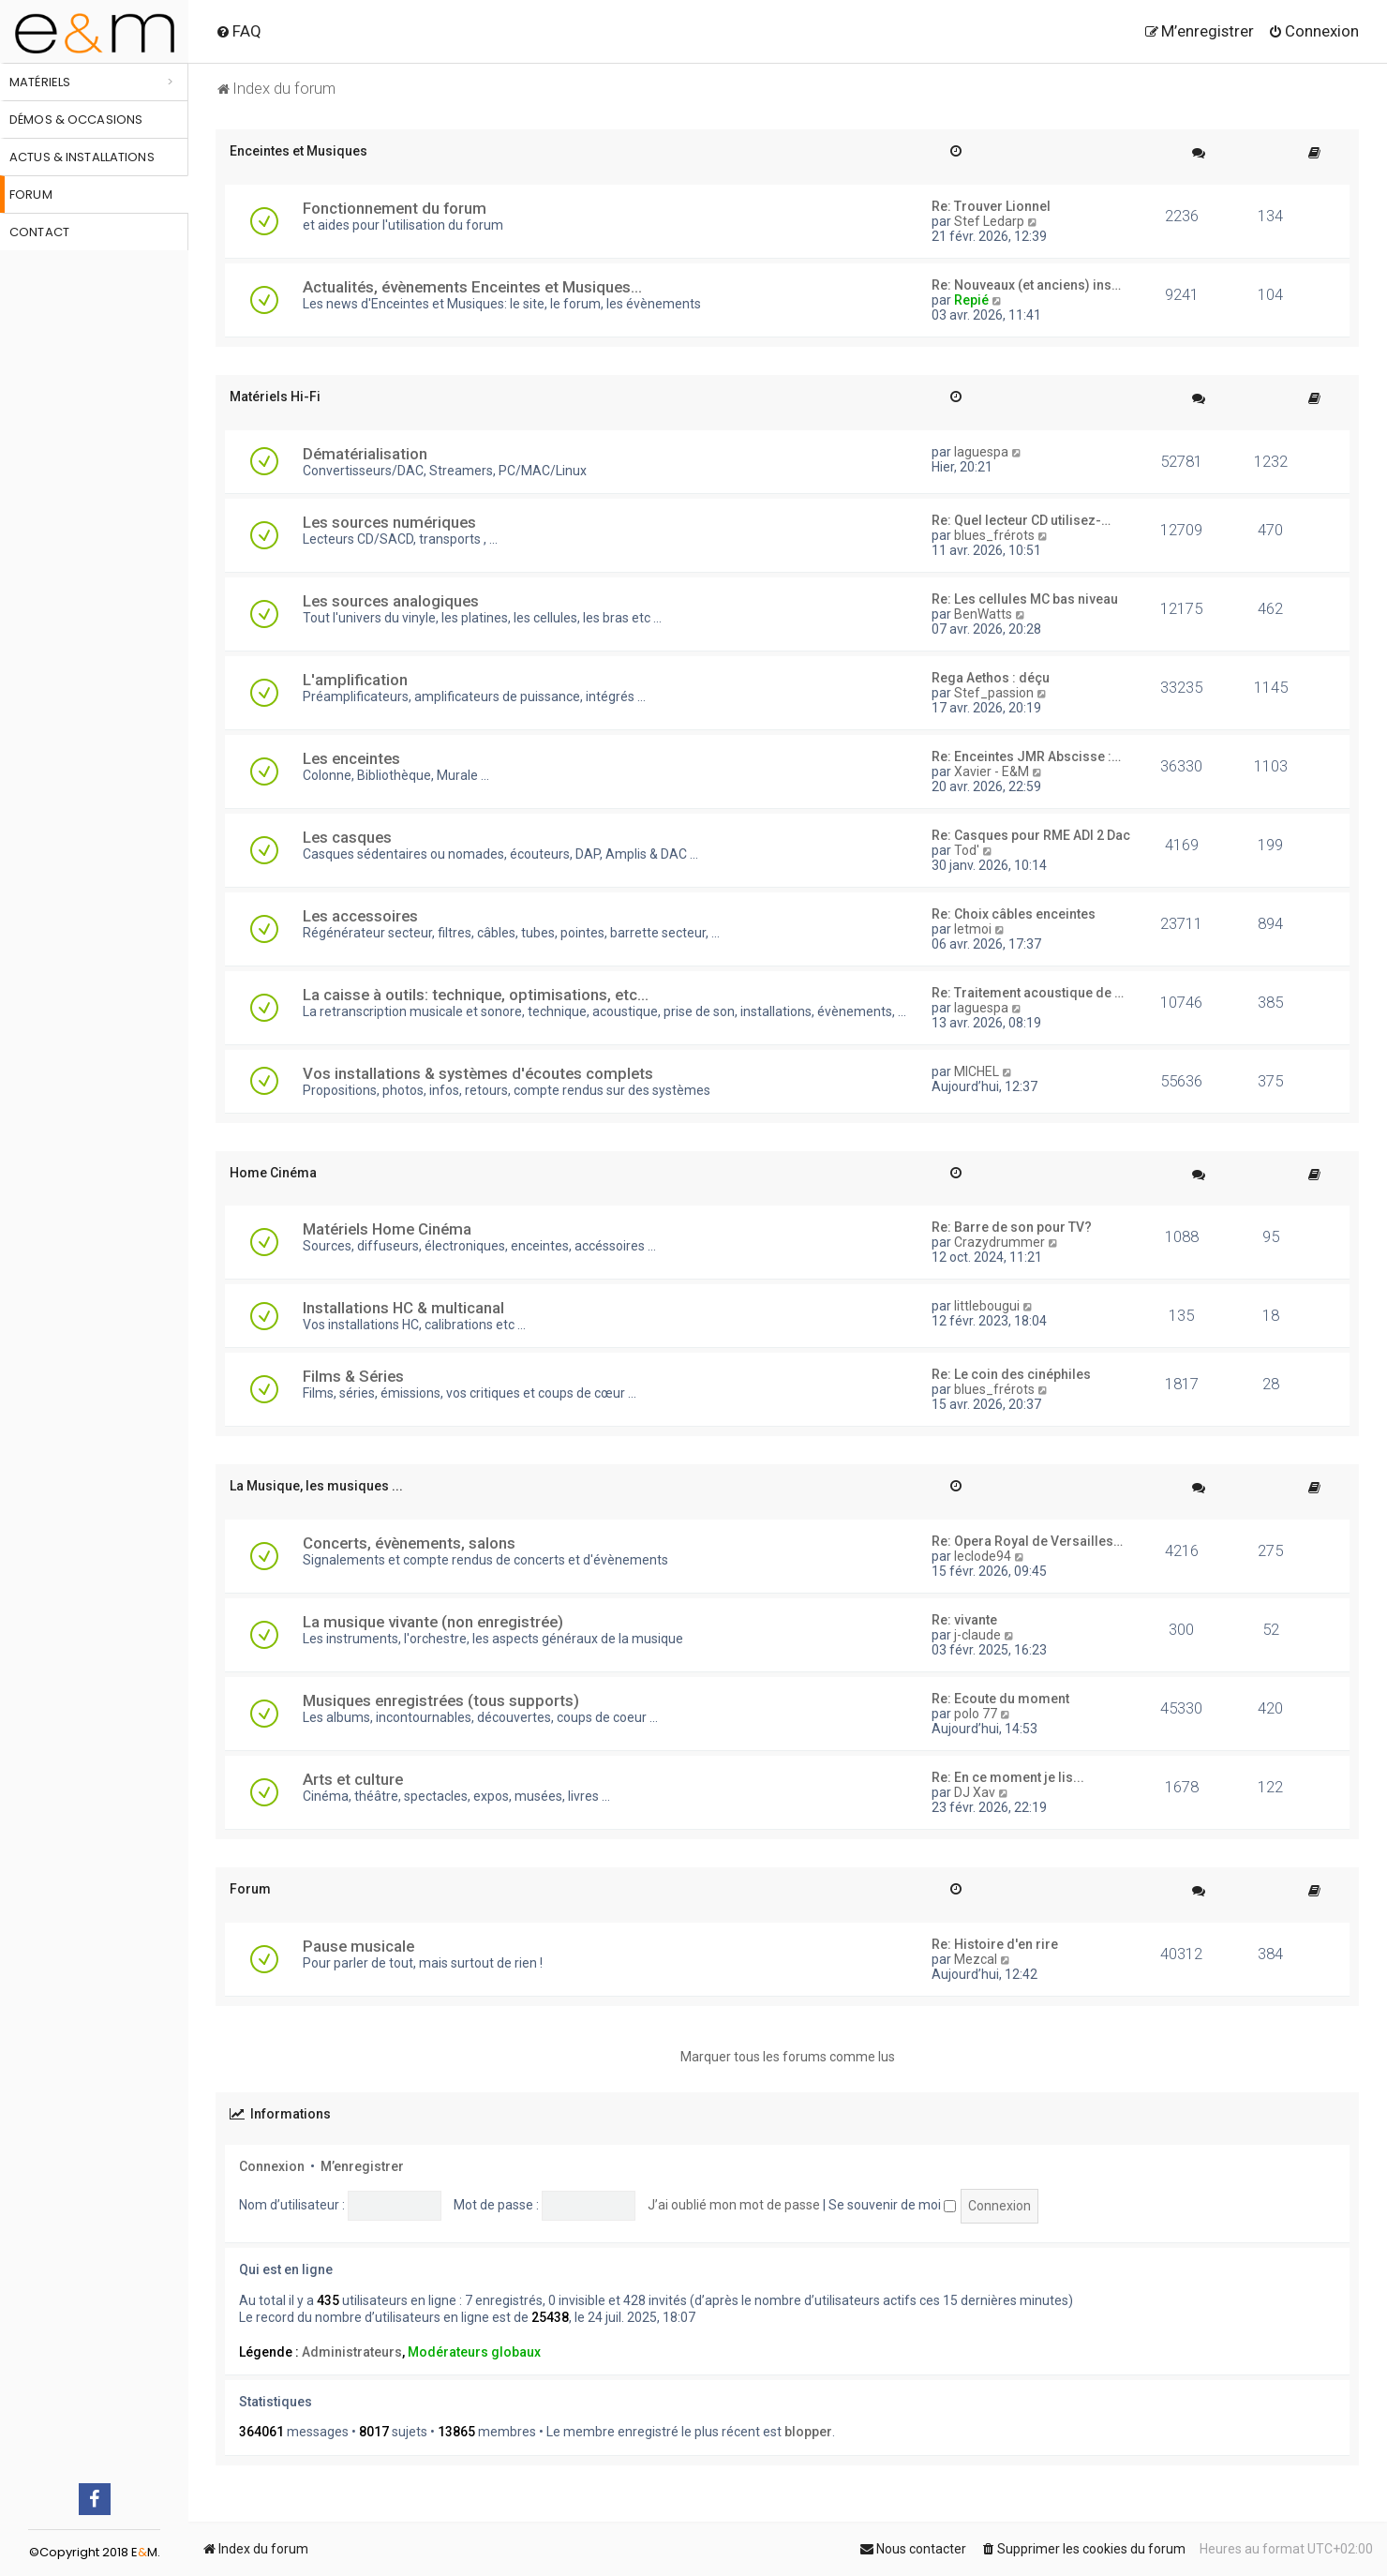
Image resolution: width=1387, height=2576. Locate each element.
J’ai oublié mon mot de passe (734, 2204)
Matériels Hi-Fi (275, 396)
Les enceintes (351, 758)
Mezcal (975, 1959)
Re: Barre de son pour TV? (1012, 1227)
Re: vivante (964, 1619)
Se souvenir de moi (892, 2204)
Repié (971, 299)
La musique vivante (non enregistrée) (433, 1621)
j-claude (977, 1634)
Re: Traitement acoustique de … (1028, 992)
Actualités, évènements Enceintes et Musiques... (472, 286)
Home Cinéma (273, 1172)
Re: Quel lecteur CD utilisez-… (1021, 520)
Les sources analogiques (391, 601)
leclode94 (982, 1556)
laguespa (981, 451)
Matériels (39, 82)
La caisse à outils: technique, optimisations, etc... (476, 994)
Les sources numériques (389, 522)
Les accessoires (360, 915)
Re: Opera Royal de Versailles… (1027, 1541)
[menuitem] (238, 31)
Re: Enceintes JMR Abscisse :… (1026, 756)
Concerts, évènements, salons (409, 1543)
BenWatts (983, 614)
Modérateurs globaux (474, 2351)
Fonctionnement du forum (394, 208)
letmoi (973, 928)
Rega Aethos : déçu (991, 677)
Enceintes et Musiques (298, 150)
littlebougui (987, 1305)
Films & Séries (353, 1376)
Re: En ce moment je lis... (1008, 1777)
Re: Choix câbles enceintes (1014, 913)
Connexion (272, 2166)
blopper (808, 2431)
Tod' (966, 850)
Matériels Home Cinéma (387, 1229)
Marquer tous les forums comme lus (787, 2056)
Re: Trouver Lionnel (991, 206)
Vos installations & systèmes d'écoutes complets (478, 1073)
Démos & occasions (75, 119)
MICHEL (976, 1071)
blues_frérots (994, 535)
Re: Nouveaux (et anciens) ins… (1026, 284)
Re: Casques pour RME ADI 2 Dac (1031, 835)
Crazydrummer (999, 1242)
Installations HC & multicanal (403, 1307)
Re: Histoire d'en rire (995, 1944)
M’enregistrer (362, 2166)
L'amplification (355, 679)
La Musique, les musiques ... (316, 1485)
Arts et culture (353, 1779)
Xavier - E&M (991, 771)
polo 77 (975, 1713)
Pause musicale (358, 1946)
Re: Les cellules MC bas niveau (1025, 599)
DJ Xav (974, 1792)
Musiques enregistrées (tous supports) (441, 1700)
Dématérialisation (365, 453)
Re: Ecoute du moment (1000, 1698)
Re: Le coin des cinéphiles (1011, 1374)
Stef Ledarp (989, 221)
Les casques (347, 837)
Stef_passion (994, 692)
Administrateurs (352, 2351)
